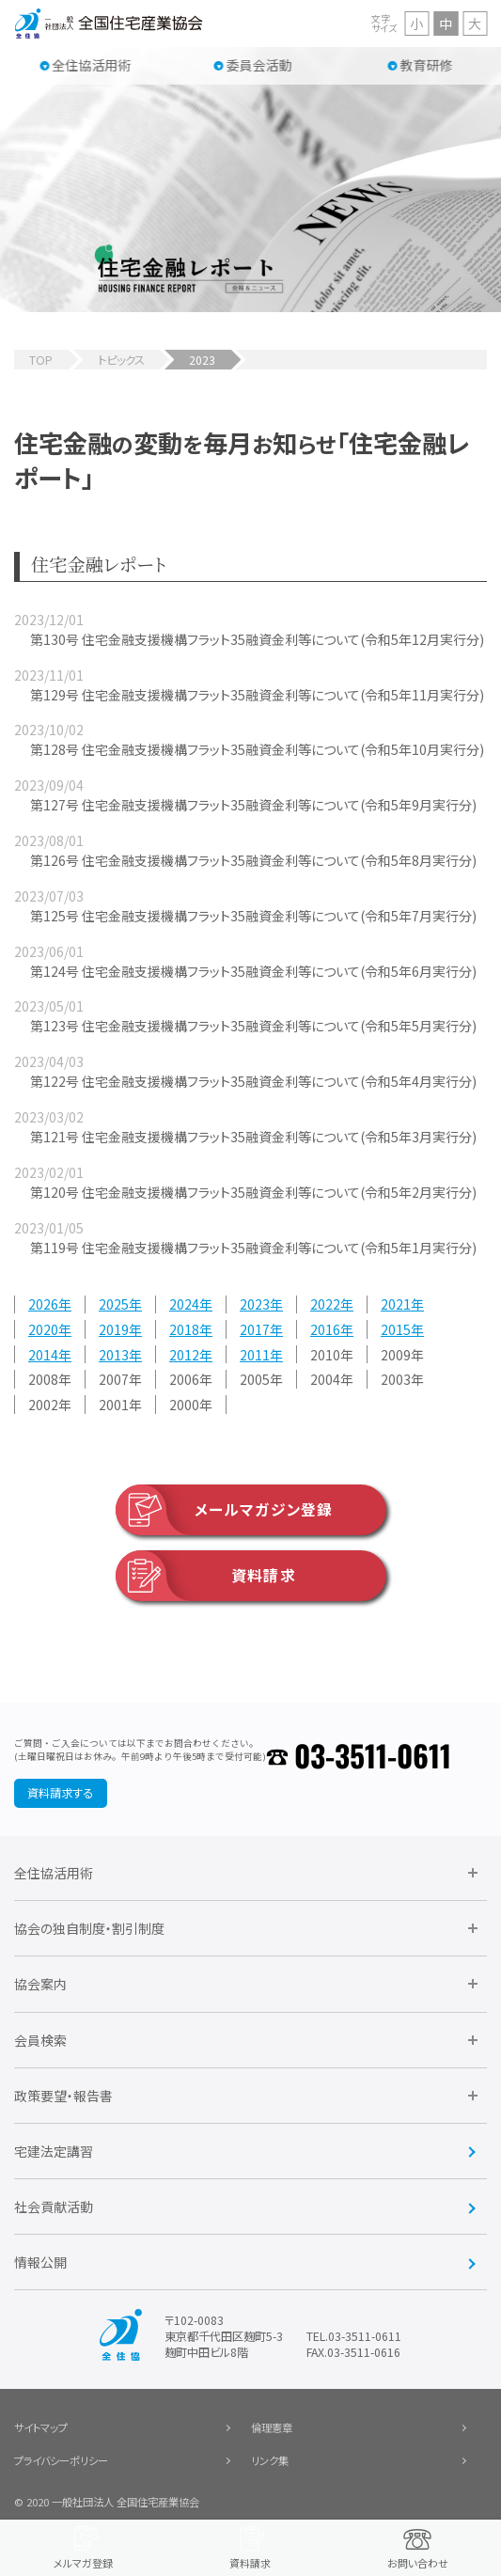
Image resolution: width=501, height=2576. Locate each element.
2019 (114, 1329)
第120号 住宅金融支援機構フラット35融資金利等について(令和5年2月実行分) (253, 1192)
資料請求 (206, 1575)
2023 (255, 1305)
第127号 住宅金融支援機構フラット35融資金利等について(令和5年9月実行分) (253, 804)
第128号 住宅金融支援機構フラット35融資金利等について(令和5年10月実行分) (257, 749)
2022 (325, 1305)
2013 (114, 1354)
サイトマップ (41, 2427)
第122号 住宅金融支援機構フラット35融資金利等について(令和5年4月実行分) (253, 1081)
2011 (255, 1354)
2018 (184, 1329)
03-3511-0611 (372, 1755)
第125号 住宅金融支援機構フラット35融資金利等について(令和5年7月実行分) (253, 915)
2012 (184, 1354)
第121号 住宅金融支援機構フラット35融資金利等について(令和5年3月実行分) (253, 1136)
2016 (325, 1329)
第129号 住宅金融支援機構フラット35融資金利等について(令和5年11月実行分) (257, 694)
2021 (396, 1305)
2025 (114, 1305)
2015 (396, 1329)
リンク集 (270, 2460)
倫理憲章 (271, 2427)
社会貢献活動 (53, 2206)
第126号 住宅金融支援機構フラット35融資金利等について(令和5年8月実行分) (253, 860)
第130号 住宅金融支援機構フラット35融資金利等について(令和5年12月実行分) (257, 639)
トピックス (121, 360)
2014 (43, 1354)
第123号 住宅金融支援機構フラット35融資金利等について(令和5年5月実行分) (253, 1025)
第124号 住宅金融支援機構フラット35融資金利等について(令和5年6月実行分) (253, 971)
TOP (41, 360)
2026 (43, 1305)
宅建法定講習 (53, 2151)
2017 (255, 1329)
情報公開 (40, 2262)
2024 (184, 1305)
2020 (43, 1329)
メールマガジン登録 (224, 1509)
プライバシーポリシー (61, 2460)
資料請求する (60, 1792)
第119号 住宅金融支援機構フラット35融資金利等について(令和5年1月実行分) (253, 1247)
